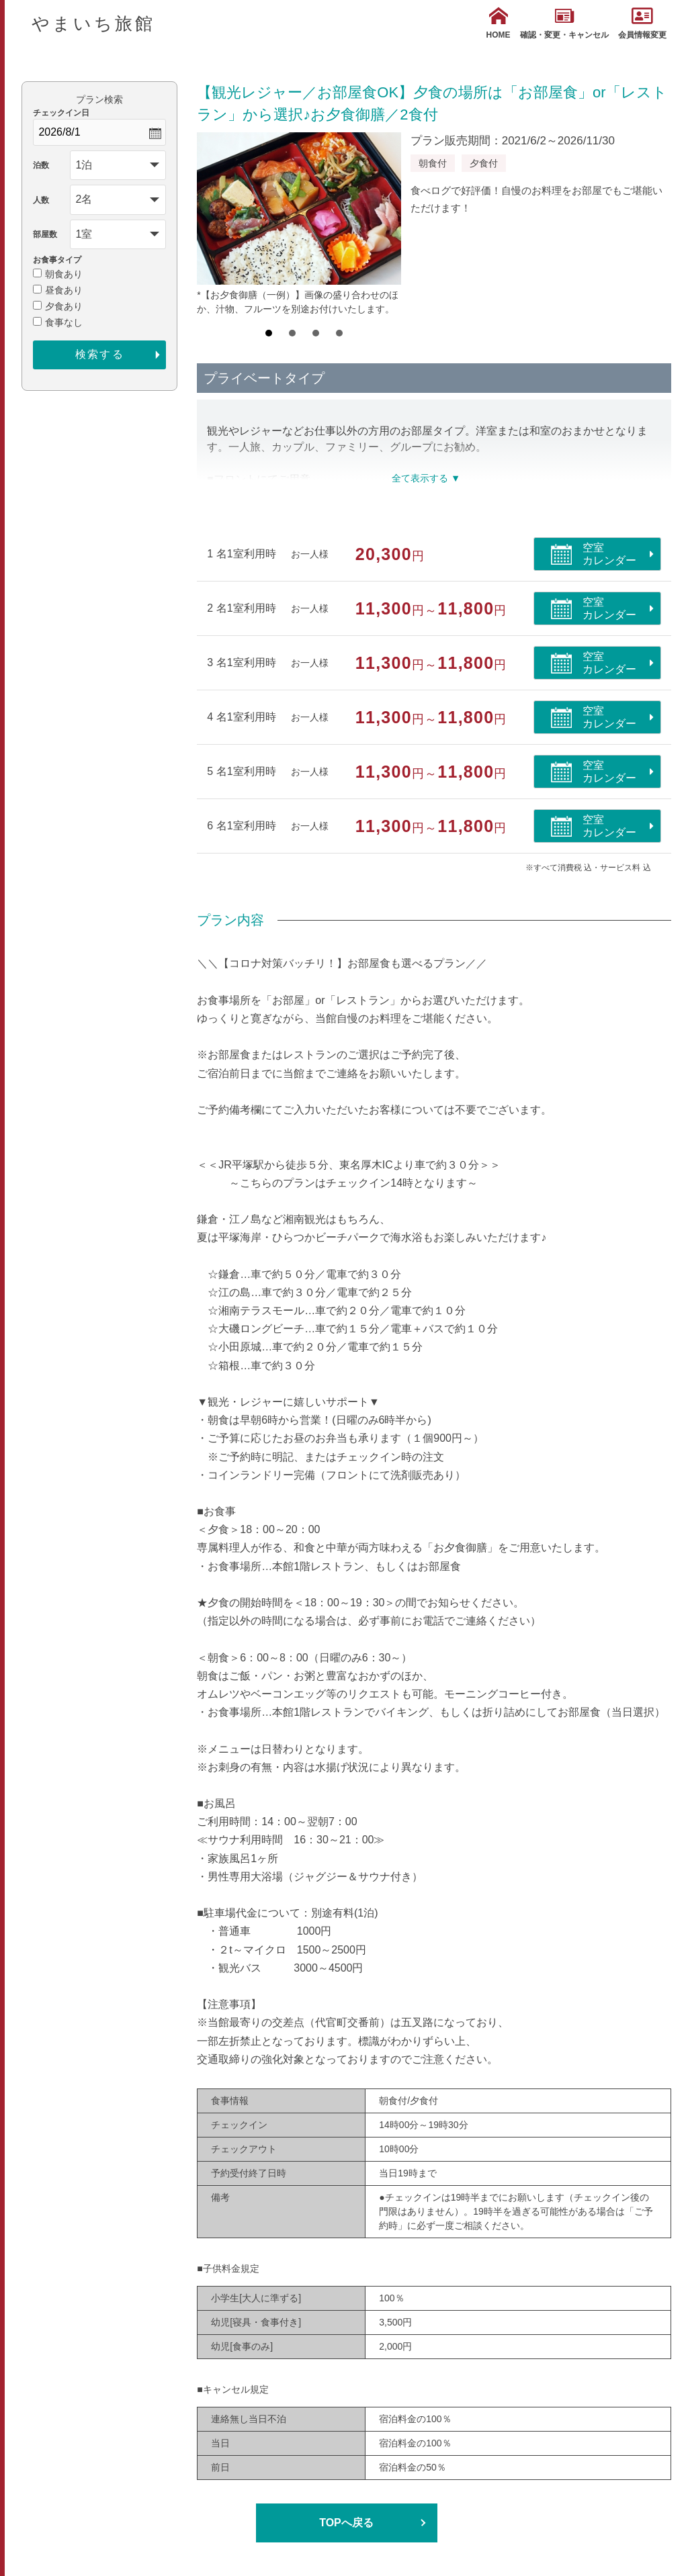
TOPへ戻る (346, 2522)
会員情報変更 (642, 23)
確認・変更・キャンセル (564, 23)
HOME (498, 23)
